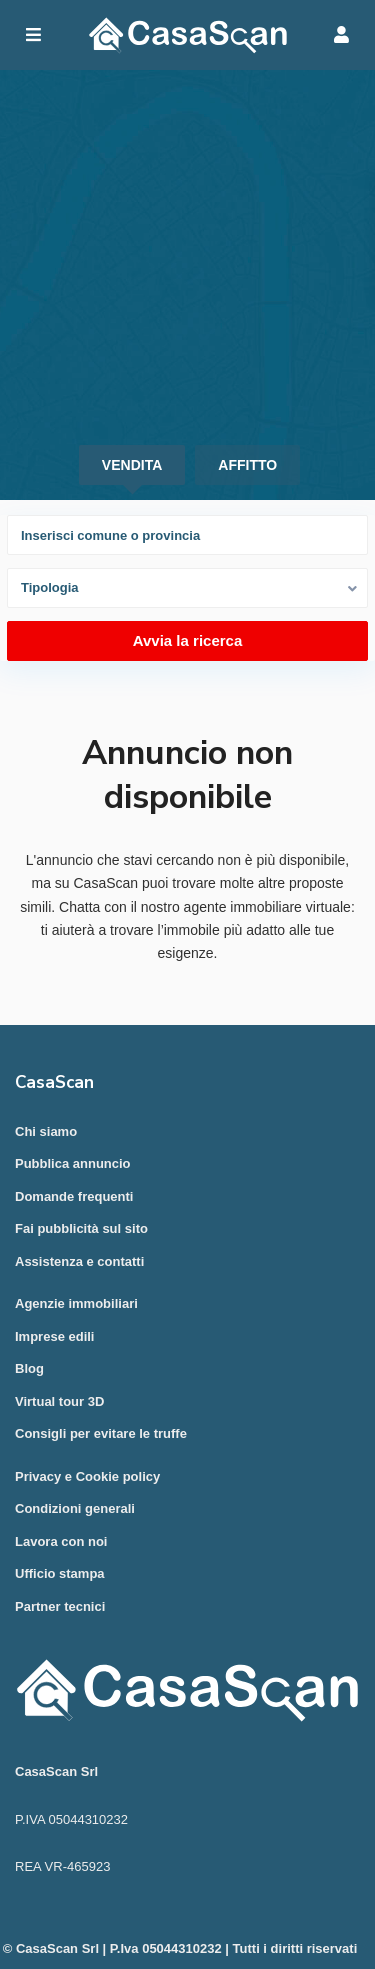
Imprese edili (54, 1336)
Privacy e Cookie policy (87, 1476)
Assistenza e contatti (79, 1261)
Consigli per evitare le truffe (101, 1433)
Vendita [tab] (132, 465)
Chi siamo (46, 1131)
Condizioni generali (75, 1508)
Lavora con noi (61, 1541)
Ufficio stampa (60, 1573)
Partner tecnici (60, 1606)
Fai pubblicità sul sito (81, 1228)
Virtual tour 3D (59, 1401)
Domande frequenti (74, 1196)
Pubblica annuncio (73, 1163)
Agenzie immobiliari (76, 1303)
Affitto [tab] (247, 465)
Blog (29, 1368)
